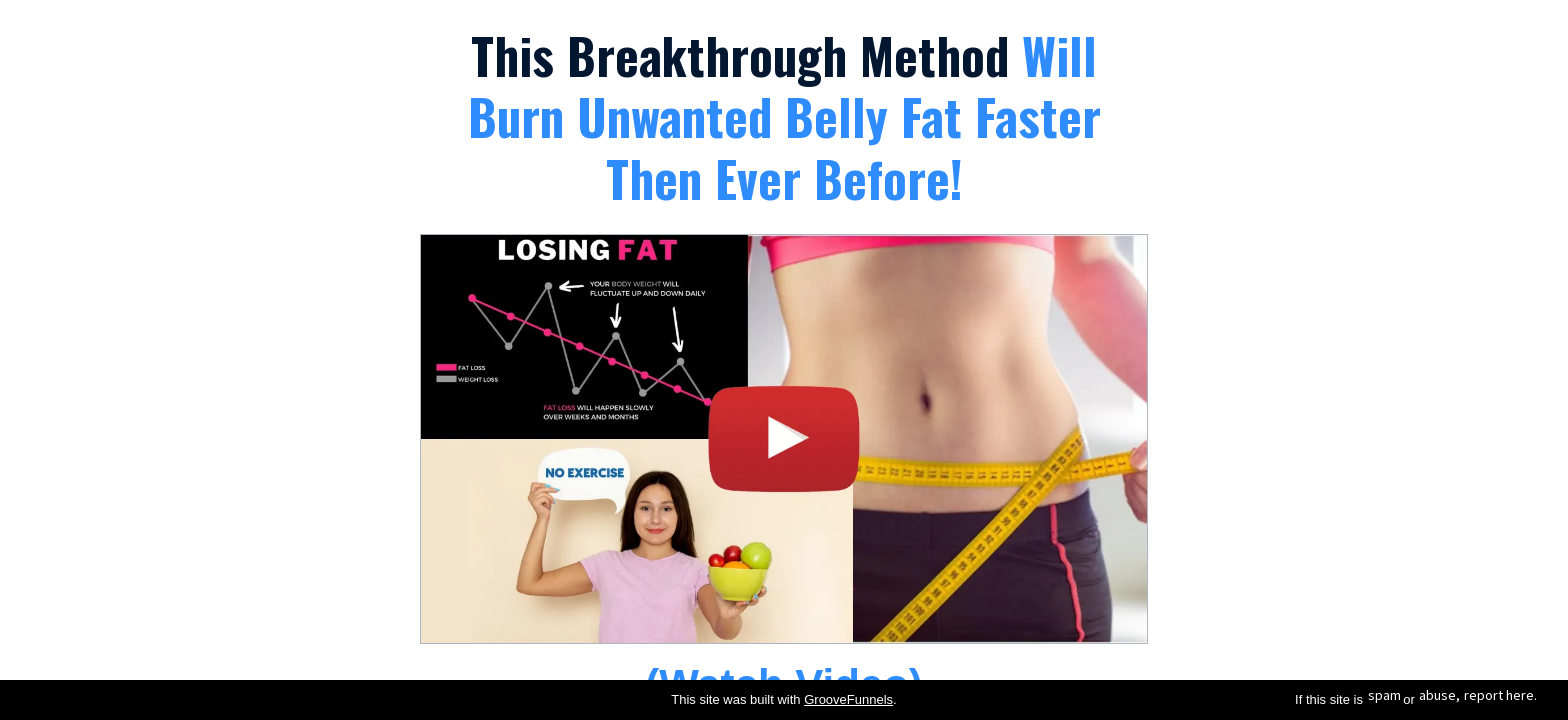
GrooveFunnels (848, 699)
